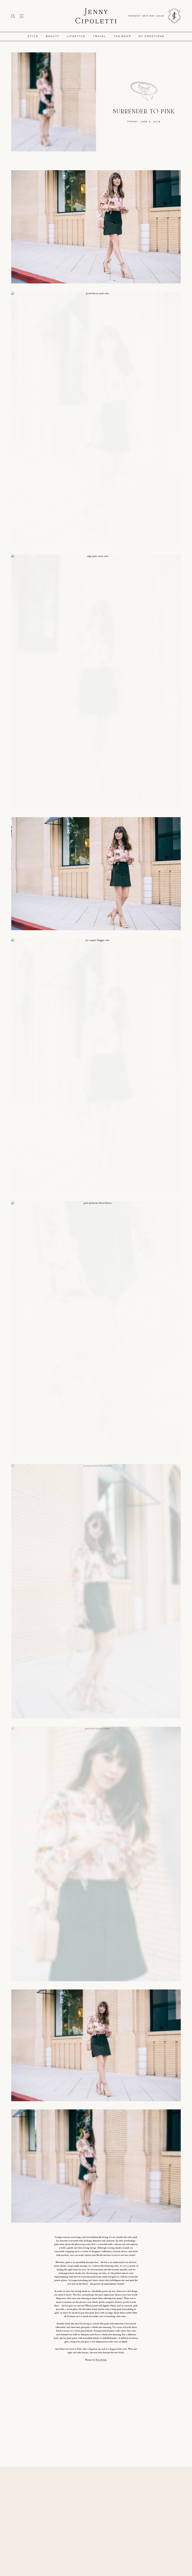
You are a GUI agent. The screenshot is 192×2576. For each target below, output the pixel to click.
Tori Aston (101, 2359)
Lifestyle (76, 36)
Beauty (52, 36)
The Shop (122, 36)
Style (33, 36)
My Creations (151, 36)
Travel (99, 36)
